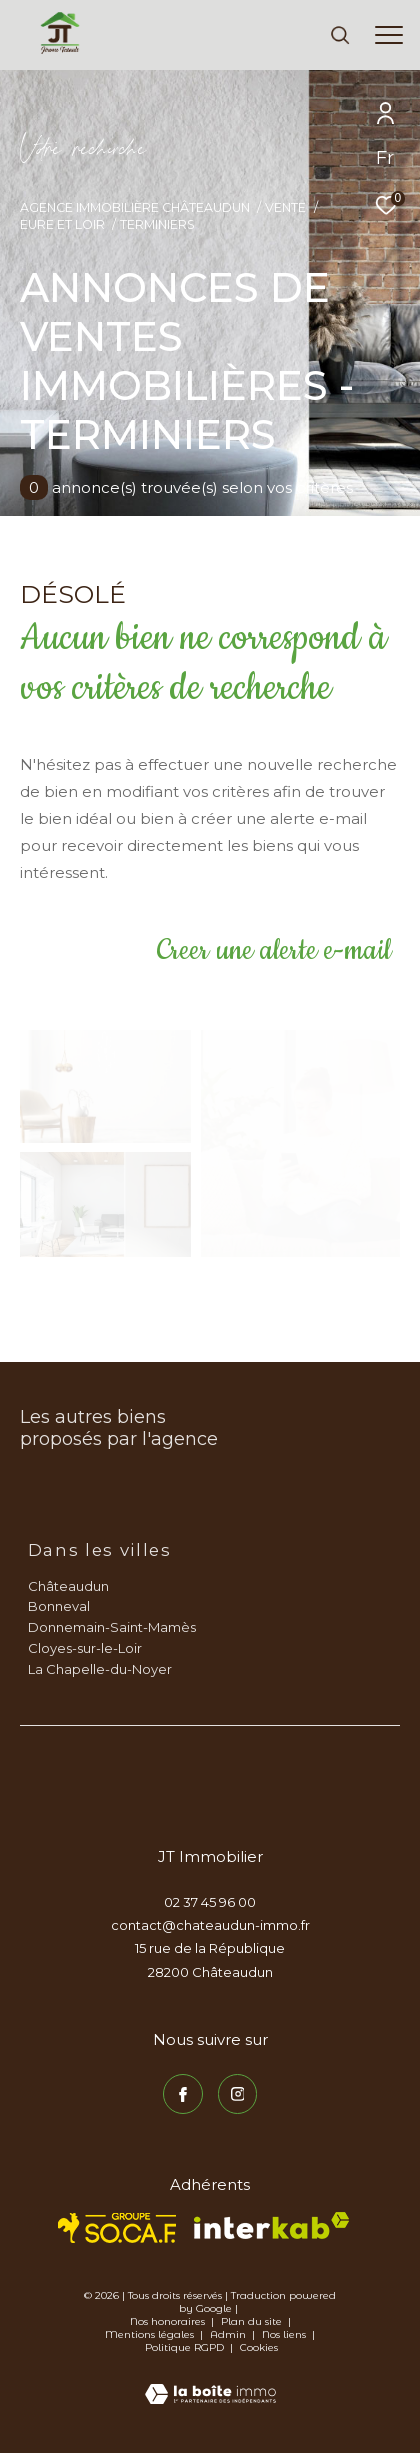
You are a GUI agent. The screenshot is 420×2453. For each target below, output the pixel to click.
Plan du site (253, 2321)
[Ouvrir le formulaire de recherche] (340, 35)
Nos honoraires (167, 2321)
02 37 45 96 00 (210, 1902)
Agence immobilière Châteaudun (135, 207)
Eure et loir (62, 224)
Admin (229, 2334)
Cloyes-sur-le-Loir (85, 1648)
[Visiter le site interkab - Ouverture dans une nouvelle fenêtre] (271, 2225)
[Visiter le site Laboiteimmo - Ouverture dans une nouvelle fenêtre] (210, 2381)
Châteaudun (68, 1586)
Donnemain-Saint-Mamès (112, 1627)
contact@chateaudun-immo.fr (210, 1925)
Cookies (259, 2348)
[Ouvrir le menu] (389, 35)
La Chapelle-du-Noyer (100, 1669)
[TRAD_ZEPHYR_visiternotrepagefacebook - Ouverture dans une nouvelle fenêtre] (183, 2094)
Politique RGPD (184, 2347)
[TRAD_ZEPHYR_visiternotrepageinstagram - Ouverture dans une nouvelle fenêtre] (238, 2094)
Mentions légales (151, 2334)
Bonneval (59, 1606)
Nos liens (285, 2334)
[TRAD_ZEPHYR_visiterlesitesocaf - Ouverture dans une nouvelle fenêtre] (117, 2228)
